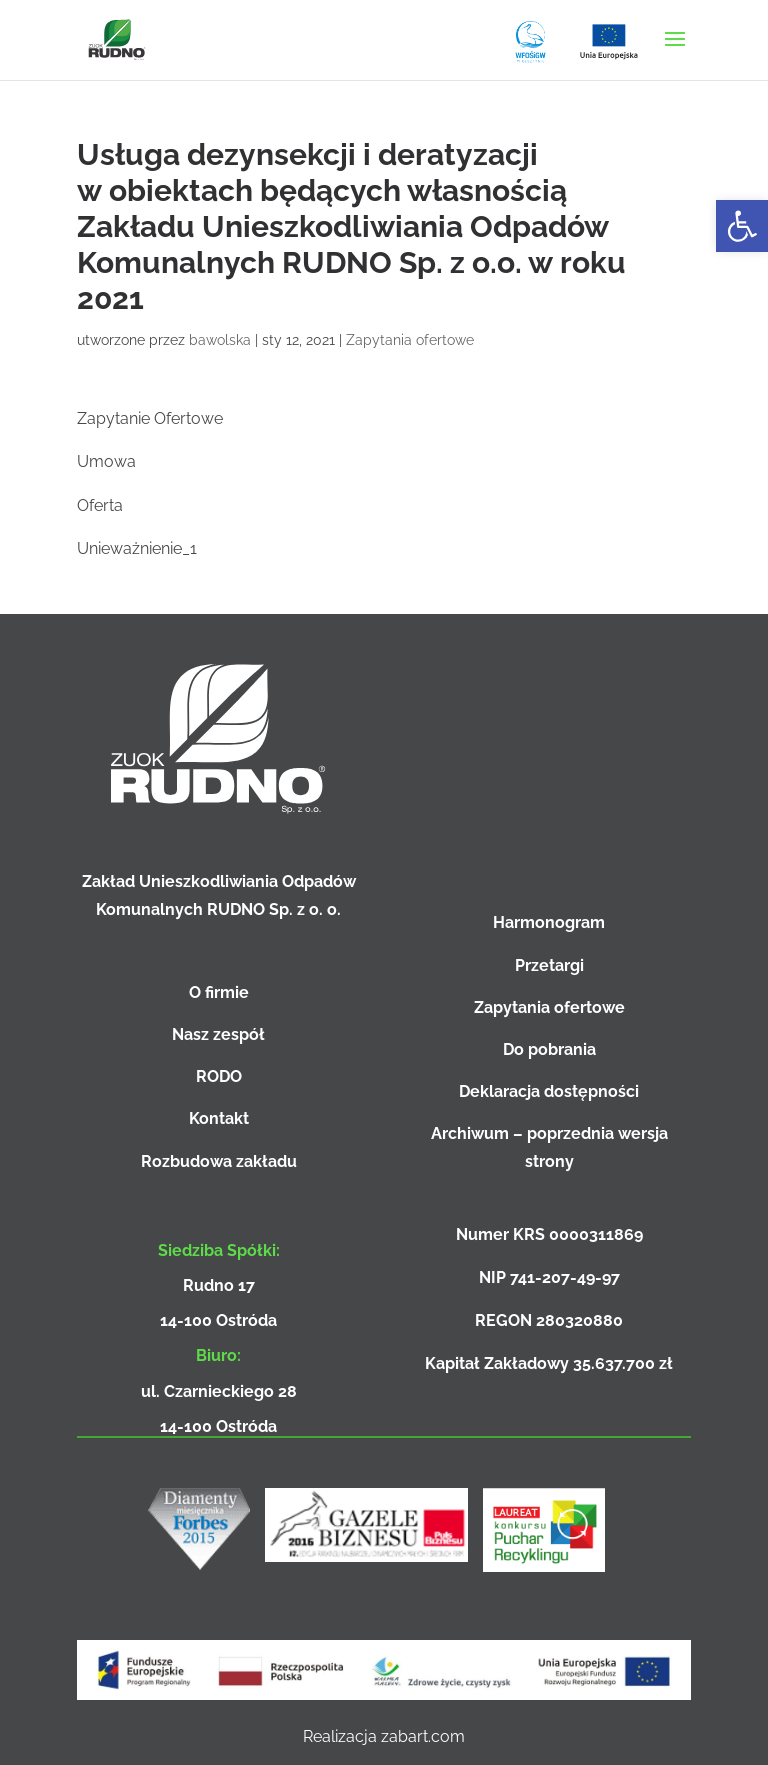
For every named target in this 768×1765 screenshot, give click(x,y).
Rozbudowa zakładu (219, 1161)
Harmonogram (549, 922)
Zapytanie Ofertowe (150, 418)
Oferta (100, 505)
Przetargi (549, 965)
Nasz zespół (218, 1034)
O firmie (219, 992)
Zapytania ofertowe (410, 340)
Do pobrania (549, 1049)
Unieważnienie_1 (137, 548)
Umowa (106, 461)
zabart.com (423, 1736)
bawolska (220, 340)
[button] (742, 226)
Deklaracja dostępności (549, 1091)
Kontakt (219, 1118)
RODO (219, 1076)
